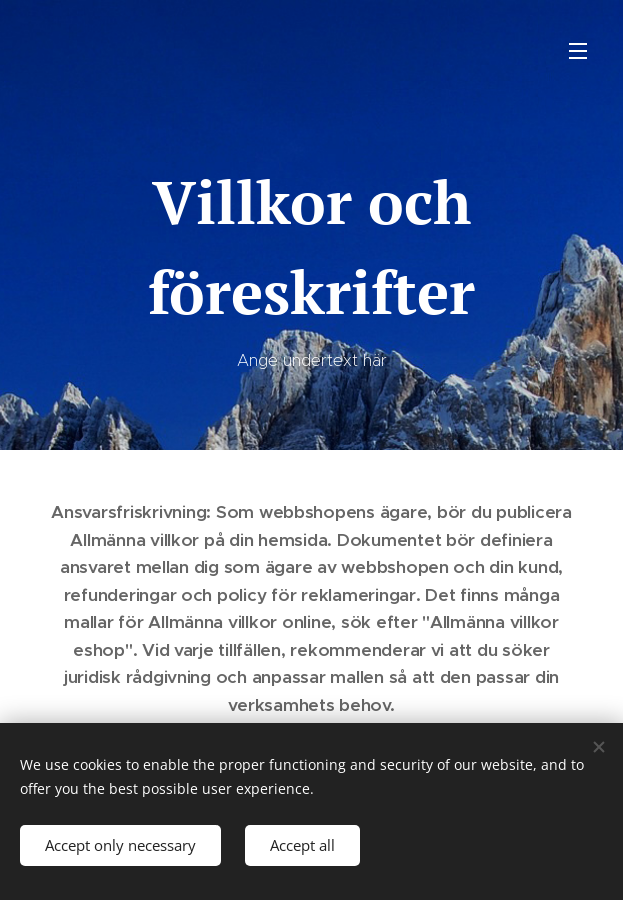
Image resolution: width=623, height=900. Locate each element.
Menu (578, 51)
